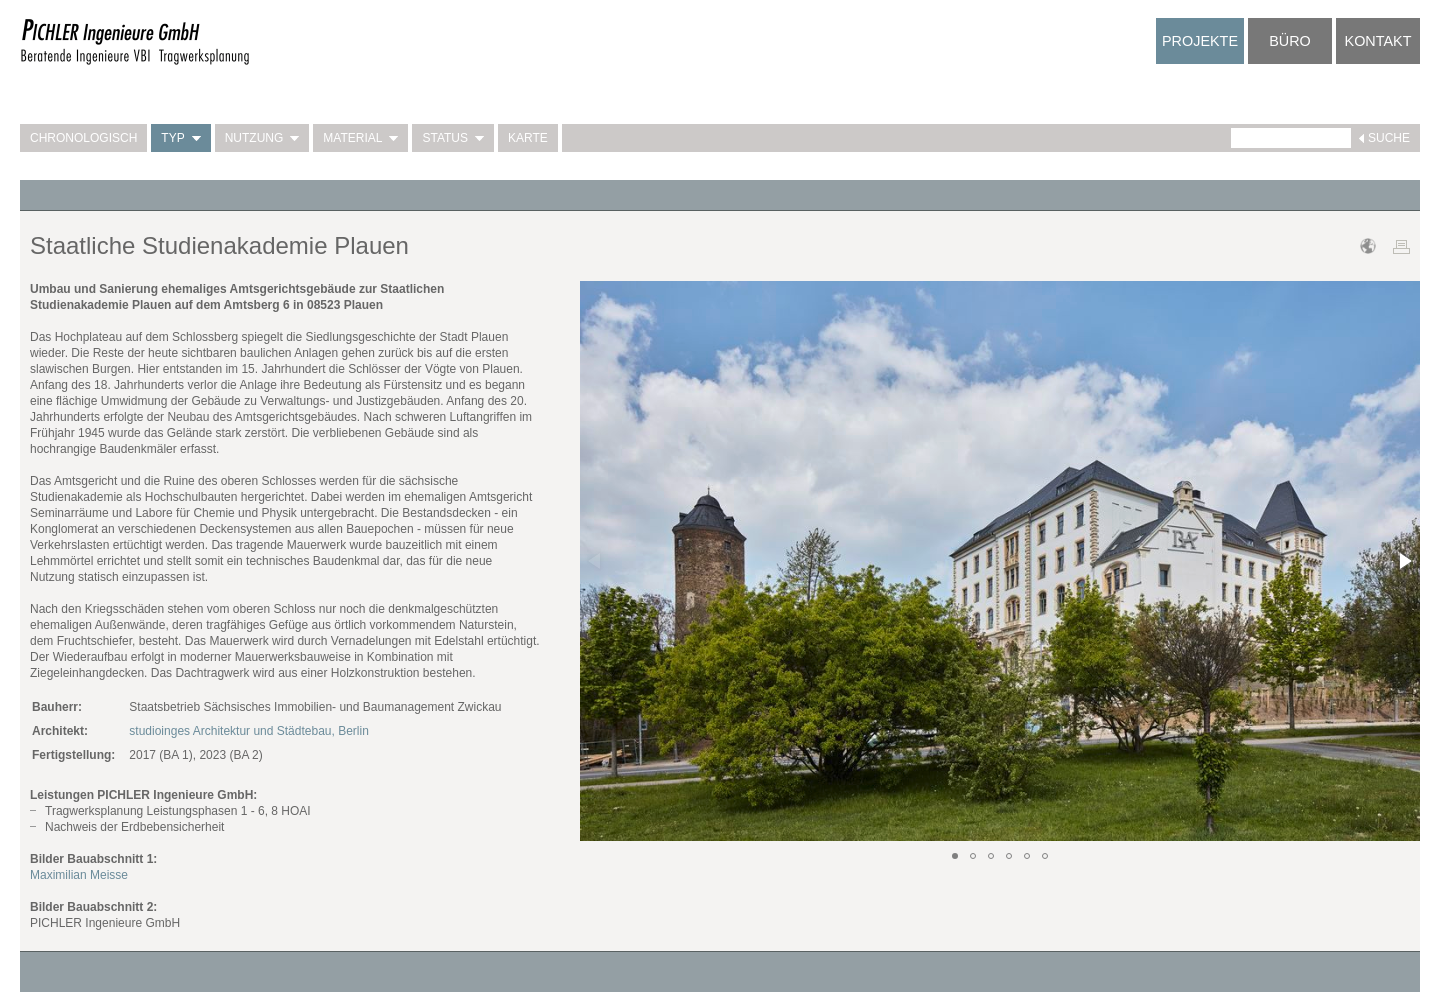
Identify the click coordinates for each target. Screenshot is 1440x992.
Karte (528, 138)
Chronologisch (83, 138)
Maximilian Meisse (79, 875)
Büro (1290, 41)
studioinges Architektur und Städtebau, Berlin (248, 731)
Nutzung (262, 138)
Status (453, 138)
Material (360, 138)
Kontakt (1378, 41)
